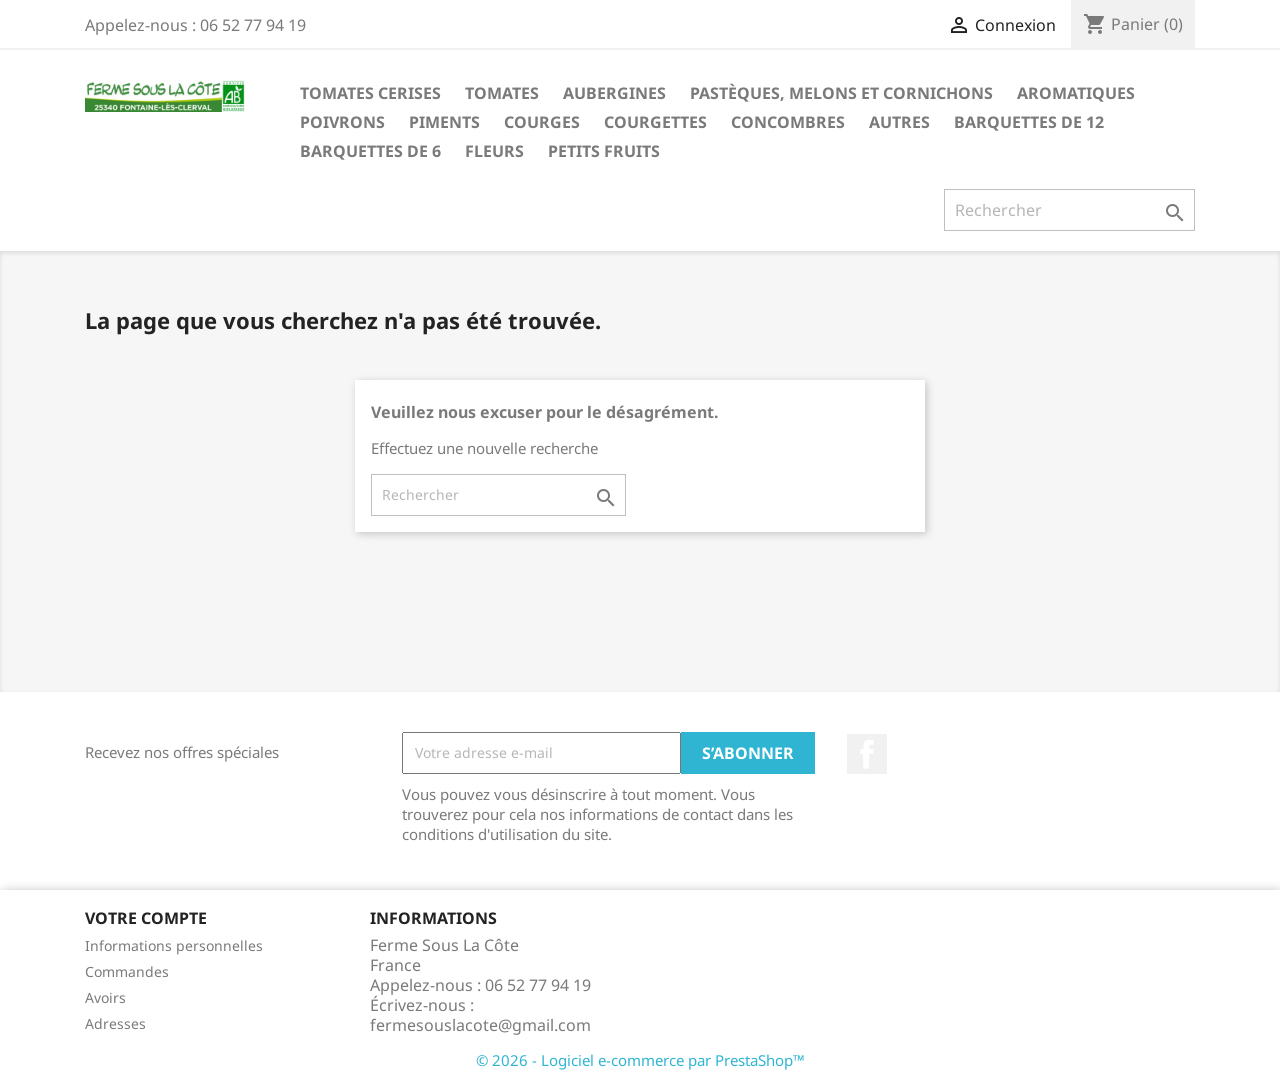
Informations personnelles (174, 945)
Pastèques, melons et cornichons (841, 93)
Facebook (867, 754)
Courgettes (655, 122)
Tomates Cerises (370, 93)
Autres (899, 122)
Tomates (502, 93)
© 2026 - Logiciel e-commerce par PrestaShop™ (640, 1060)
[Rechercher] (1069, 210)
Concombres (788, 122)
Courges (542, 122)
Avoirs (105, 997)
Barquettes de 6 (370, 151)
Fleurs (494, 151)
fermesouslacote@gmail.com (480, 1025)
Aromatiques (1076, 93)
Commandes (127, 971)
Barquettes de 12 (1029, 122)
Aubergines (614, 93)
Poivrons (342, 122)
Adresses (115, 1023)
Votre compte (146, 918)
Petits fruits (604, 151)
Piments (444, 122)
